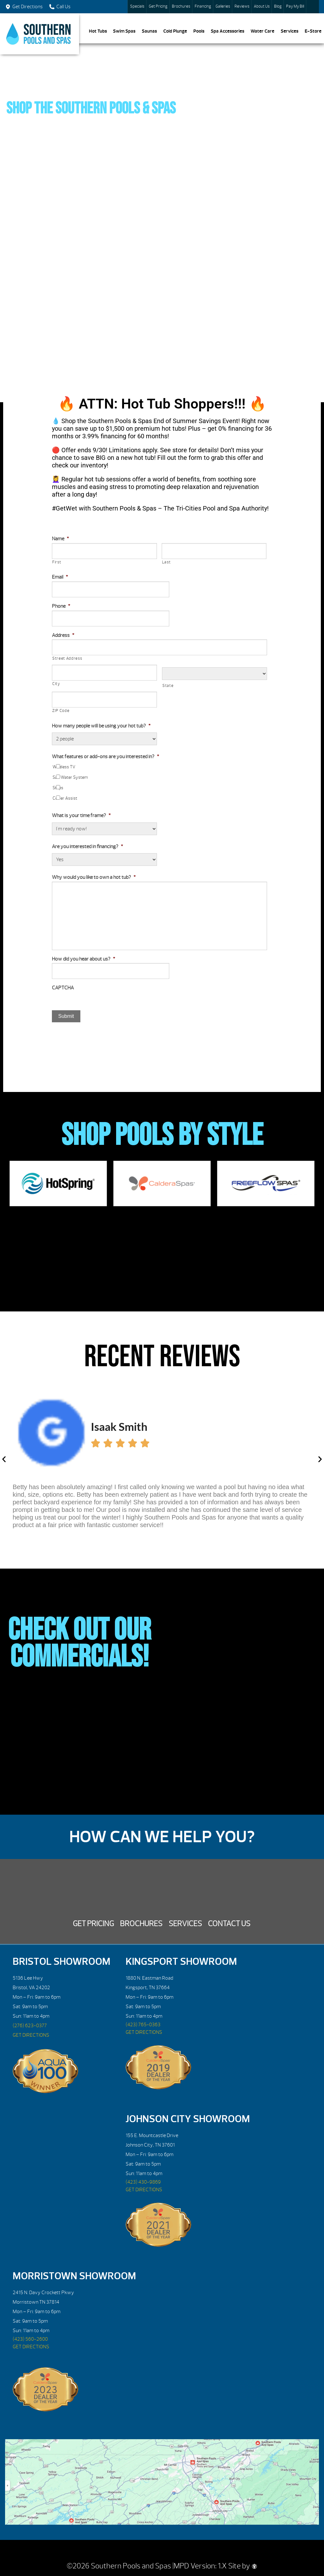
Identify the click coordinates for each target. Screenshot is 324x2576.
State (167, 685)
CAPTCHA (63, 988)
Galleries (222, 6)
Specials (137, 6)
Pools (198, 31)
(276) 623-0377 (30, 2025)
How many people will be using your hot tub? (101, 726)
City (56, 683)
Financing (203, 6)
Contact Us (229, 1923)
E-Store (313, 31)
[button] (4, 1459)
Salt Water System (70, 777)
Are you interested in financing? (87, 846)
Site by (242, 2566)
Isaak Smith (119, 1426)
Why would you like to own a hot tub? (94, 877)
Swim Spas (124, 31)
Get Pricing (158, 6)
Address (63, 635)
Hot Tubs (98, 31)
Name (60, 539)
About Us (262, 6)
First (56, 562)
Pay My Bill (295, 6)
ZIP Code (60, 710)
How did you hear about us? (83, 959)
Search (312, 6)
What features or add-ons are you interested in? (105, 756)
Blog (278, 6)
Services (289, 31)
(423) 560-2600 (30, 2339)
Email (60, 577)
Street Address (67, 658)
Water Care (262, 31)
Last (166, 562)
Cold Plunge (175, 31)
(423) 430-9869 (143, 2182)
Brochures (181, 6)
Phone (61, 606)
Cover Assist (65, 798)
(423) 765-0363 (143, 2024)
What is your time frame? (81, 815)
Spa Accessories (227, 31)
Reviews (241, 6)
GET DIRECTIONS (31, 2035)
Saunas (149, 31)
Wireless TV (64, 767)
